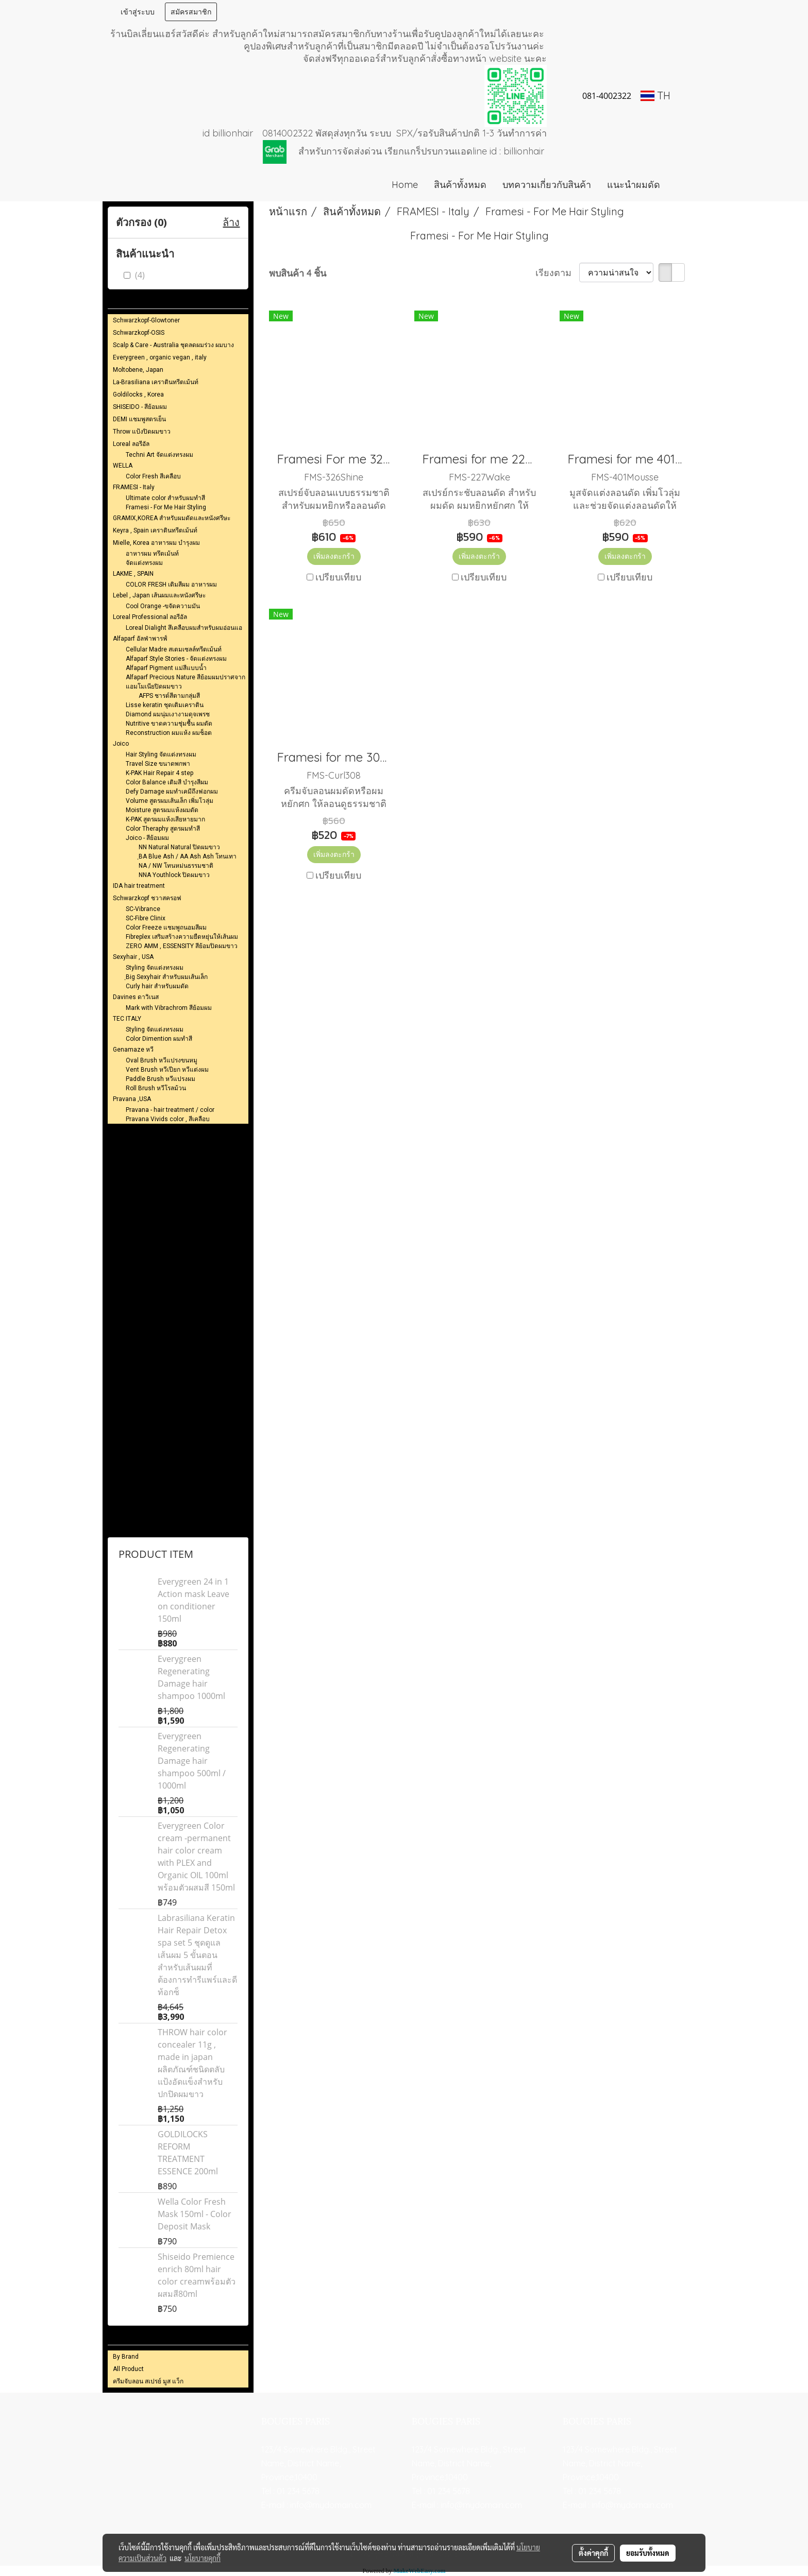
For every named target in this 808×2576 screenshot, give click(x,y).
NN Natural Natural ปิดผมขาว (179, 847)
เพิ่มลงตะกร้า (334, 556)
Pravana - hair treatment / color (170, 1109)
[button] (683, 185)
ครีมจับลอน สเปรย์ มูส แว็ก (148, 2381)
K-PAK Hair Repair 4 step (159, 773)
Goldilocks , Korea (138, 394)
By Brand (126, 2356)
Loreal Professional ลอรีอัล (150, 617)
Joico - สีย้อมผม (147, 838)
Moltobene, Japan (138, 369)
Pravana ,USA (132, 1099)
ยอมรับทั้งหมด (647, 2552)
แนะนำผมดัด (633, 185)
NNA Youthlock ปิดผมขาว (174, 875)
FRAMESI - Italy (134, 487)
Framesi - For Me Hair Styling (166, 507)
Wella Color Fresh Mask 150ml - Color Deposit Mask (194, 2214)
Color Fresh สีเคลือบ (153, 476)
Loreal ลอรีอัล (131, 444)
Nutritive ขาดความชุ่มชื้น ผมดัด (169, 723)
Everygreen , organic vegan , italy (160, 357)
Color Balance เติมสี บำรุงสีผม (167, 782)
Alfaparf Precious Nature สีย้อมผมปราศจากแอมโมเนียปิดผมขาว (185, 682)
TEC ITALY (127, 1018)
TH (655, 95)
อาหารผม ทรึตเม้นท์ (152, 553)
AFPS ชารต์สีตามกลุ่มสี (169, 695)
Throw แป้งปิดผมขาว (142, 431)
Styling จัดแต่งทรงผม (154, 967)
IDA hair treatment (139, 885)
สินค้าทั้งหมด (460, 185)
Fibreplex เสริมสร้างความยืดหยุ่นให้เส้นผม (182, 936)
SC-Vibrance (143, 909)
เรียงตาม (557, 273)
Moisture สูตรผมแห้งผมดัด (162, 810)
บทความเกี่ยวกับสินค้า (546, 185)
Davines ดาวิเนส (136, 997)
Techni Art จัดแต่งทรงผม (159, 454)
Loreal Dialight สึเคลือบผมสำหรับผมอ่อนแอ (184, 627)
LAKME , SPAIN (133, 573)
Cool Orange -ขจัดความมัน (163, 606)
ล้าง (231, 222)
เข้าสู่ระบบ (138, 11)
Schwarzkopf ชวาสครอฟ (147, 898)
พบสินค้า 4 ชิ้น (297, 273)
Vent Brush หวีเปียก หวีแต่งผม (167, 1069)
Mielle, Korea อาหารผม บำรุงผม (156, 542)
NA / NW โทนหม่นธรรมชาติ (176, 865)
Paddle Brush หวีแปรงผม (160, 1079)
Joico (121, 743)
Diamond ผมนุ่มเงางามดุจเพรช (168, 714)
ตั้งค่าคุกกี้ (593, 2552)
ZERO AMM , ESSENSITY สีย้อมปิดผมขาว (182, 946)
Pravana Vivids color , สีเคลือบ (168, 1119)
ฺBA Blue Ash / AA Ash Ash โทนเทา (188, 856)
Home (405, 185)
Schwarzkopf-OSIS (138, 332)
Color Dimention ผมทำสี (159, 1038)
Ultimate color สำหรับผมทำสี (165, 498)
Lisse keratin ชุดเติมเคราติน (165, 705)
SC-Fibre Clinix (145, 918)
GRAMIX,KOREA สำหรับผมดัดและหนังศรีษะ (171, 518)
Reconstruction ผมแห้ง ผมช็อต (169, 732)
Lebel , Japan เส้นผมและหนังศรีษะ (159, 595)
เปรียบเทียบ (338, 577)
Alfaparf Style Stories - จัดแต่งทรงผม (176, 658)
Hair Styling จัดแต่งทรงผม (161, 754)
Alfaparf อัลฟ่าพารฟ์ (140, 638)
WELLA (122, 465)
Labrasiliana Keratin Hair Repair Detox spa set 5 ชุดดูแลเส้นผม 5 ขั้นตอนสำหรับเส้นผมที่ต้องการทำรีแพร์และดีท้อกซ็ (197, 1955)
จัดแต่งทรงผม (144, 562)
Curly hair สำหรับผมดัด (157, 986)
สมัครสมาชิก (191, 11)
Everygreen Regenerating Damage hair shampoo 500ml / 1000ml (192, 1760)
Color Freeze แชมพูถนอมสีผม (166, 927)
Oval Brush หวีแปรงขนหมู (161, 1060)
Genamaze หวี (133, 1049)
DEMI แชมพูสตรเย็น (139, 419)
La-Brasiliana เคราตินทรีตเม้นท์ (155, 382)
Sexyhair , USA (133, 956)
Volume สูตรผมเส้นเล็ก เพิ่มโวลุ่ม (169, 800)
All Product (128, 2369)
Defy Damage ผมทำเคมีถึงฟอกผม (172, 791)
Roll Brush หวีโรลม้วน (156, 1088)
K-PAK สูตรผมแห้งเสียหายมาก (165, 819)
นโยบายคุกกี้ (202, 2558)
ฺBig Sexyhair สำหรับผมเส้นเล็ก (167, 977)
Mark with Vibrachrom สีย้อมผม (169, 1007)
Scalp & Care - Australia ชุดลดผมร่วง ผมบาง (173, 345)
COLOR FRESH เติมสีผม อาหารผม (171, 584)
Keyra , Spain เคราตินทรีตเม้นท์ (155, 530)
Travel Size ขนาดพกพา (158, 763)
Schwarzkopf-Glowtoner (146, 320)
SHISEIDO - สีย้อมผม (140, 406)
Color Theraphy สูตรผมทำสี (163, 828)
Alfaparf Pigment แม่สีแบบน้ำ (166, 668)
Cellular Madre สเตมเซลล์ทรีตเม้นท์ (174, 649)
